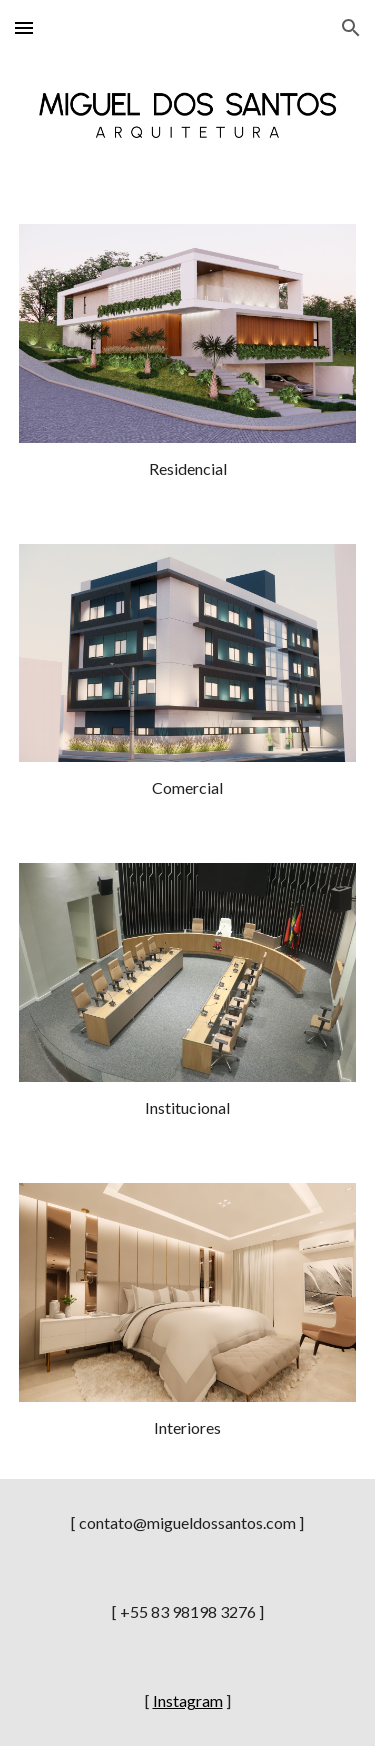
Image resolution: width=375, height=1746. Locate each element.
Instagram (188, 1700)
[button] (24, 27)
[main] (188, 469)
